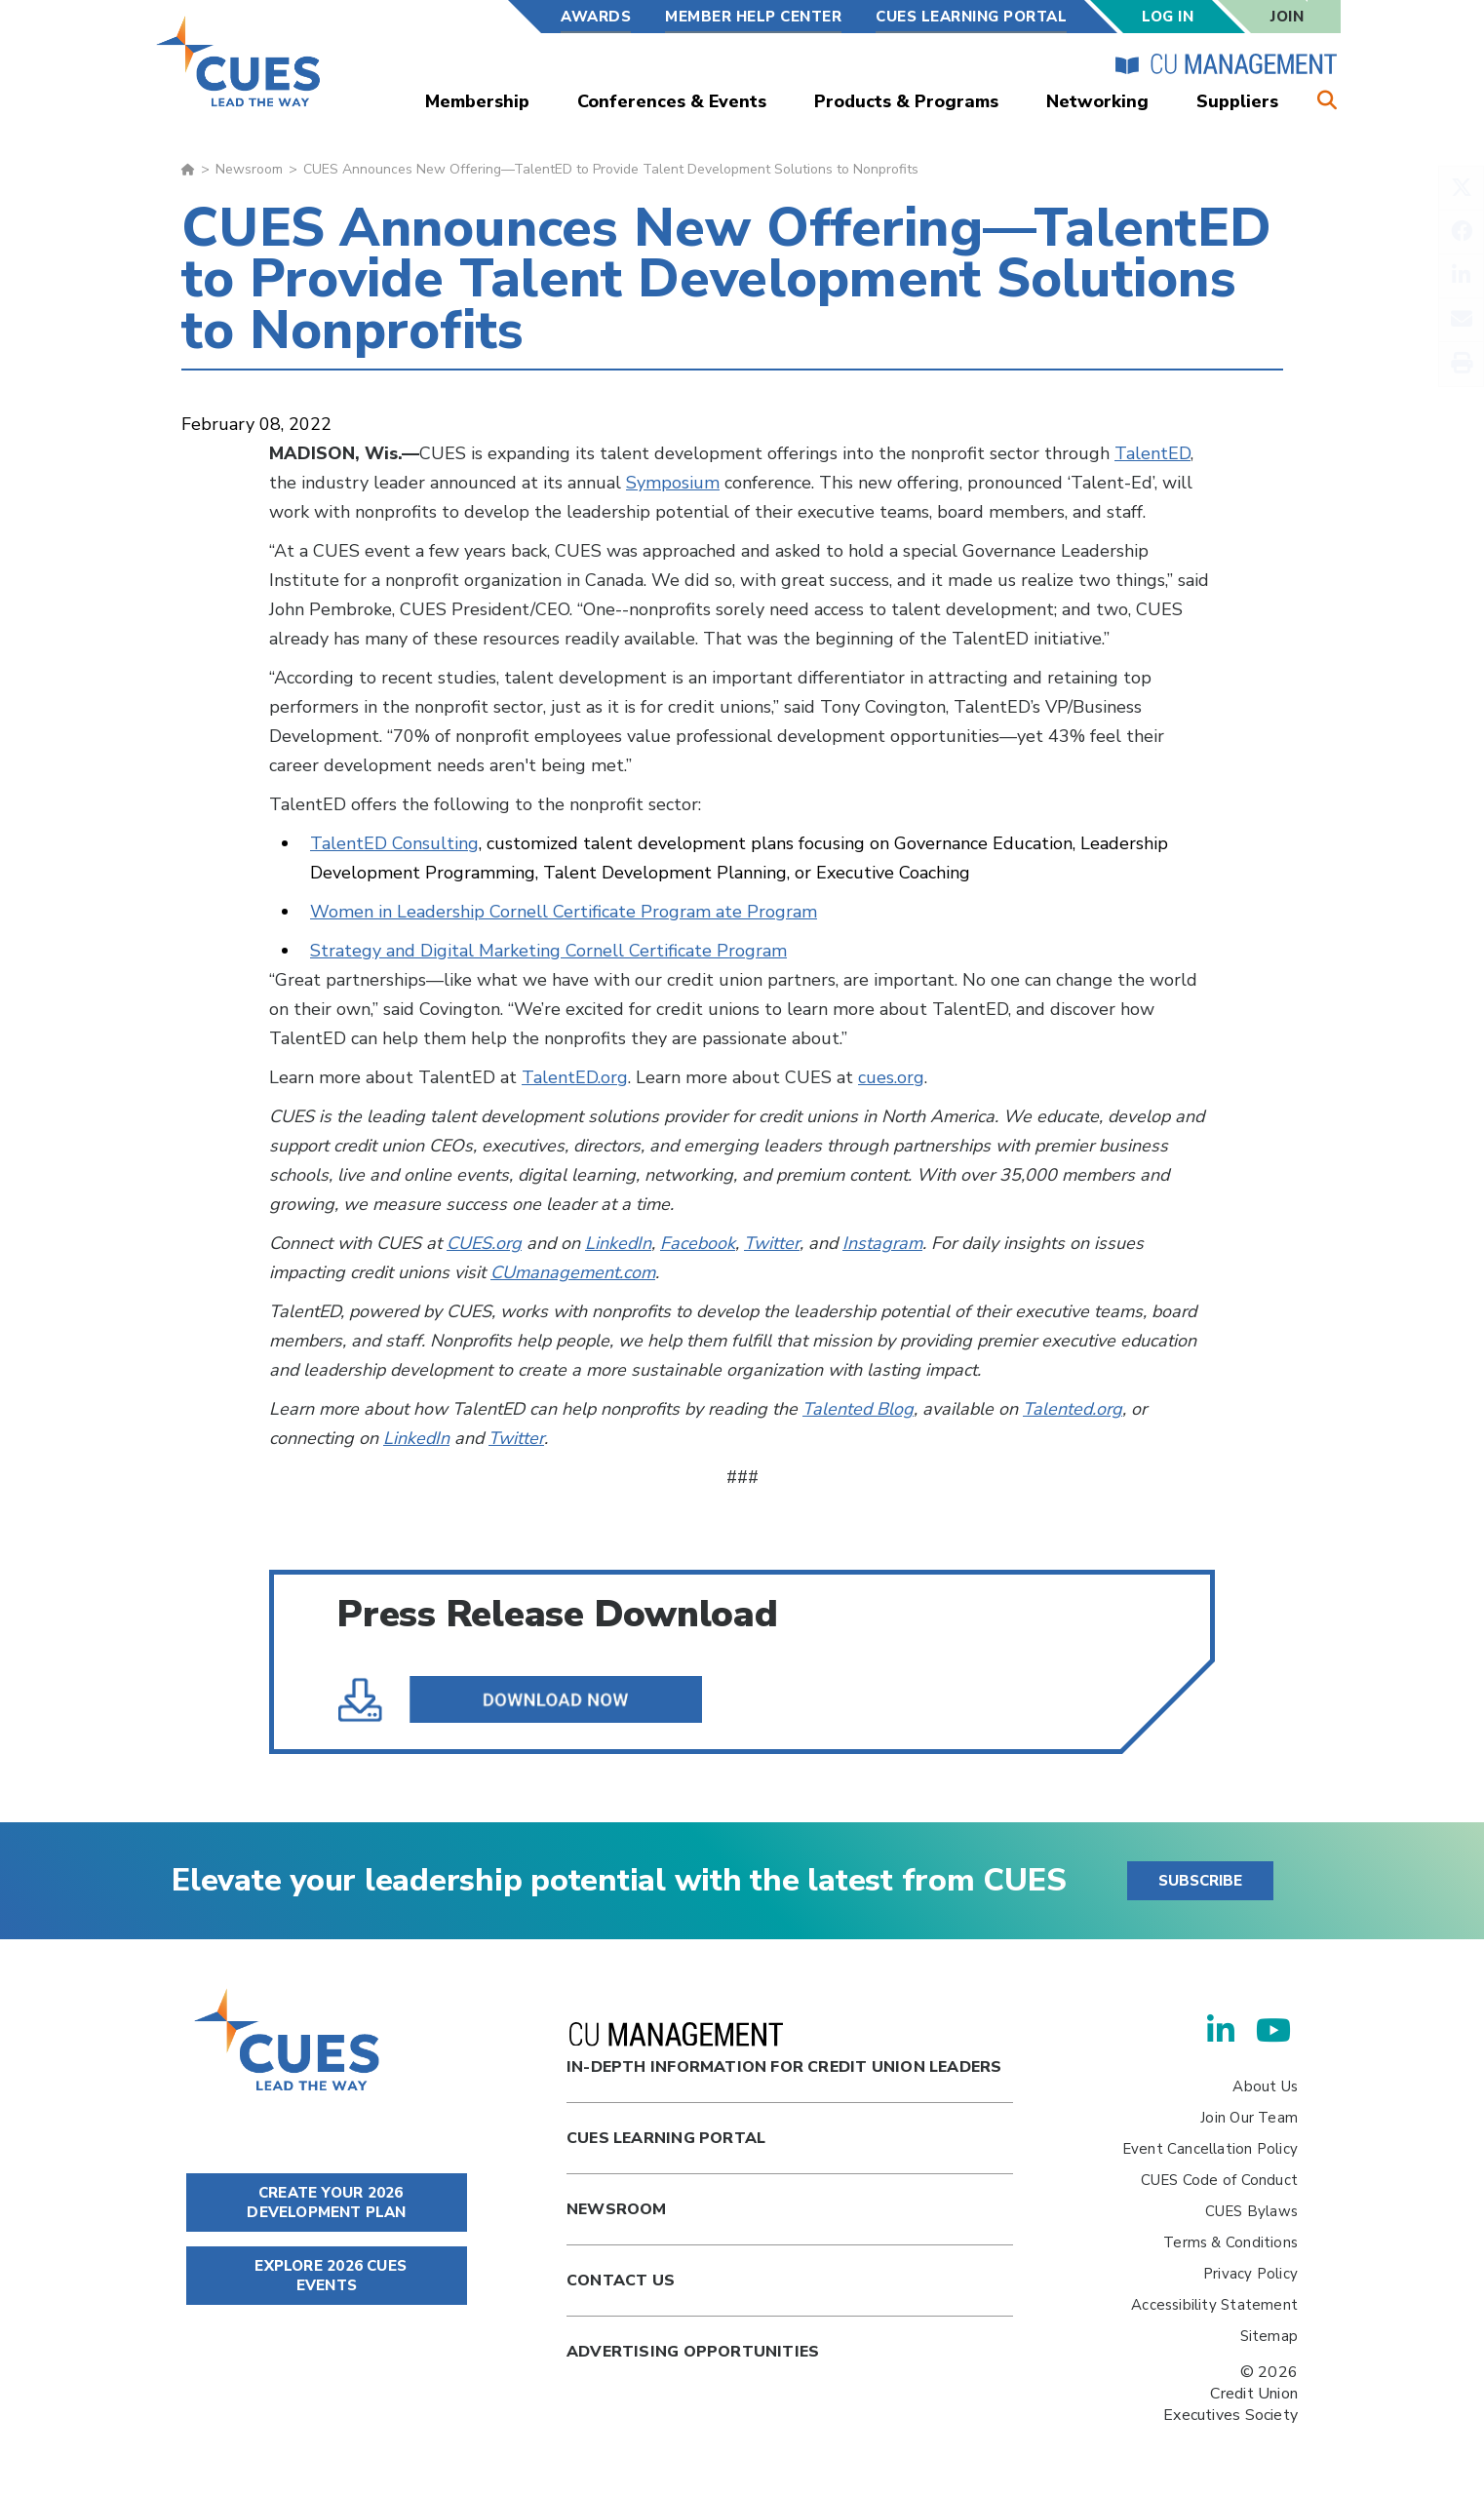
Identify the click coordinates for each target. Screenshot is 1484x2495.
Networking (1097, 101)
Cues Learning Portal (665, 2138)
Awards (596, 16)
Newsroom (249, 169)
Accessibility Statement (1214, 2305)
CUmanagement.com (572, 1272)
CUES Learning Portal (971, 16)
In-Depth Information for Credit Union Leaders (783, 2050)
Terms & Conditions (1230, 2242)
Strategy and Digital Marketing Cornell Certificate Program (548, 950)
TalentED (1152, 453)
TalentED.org (575, 1077)
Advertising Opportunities (692, 2351)
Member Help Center (753, 16)
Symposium (673, 482)
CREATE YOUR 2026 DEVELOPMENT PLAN (326, 2202)
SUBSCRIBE (1200, 1881)
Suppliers (1237, 101)
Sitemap (1269, 2336)
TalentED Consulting (394, 843)
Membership (477, 101)
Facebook (697, 1243)
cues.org (891, 1077)
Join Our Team (1249, 2117)
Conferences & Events (671, 101)
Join (1287, 16)
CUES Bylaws (1251, 2211)
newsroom (616, 2209)
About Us (1265, 2086)
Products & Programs (906, 101)
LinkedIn (618, 1243)
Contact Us (620, 2280)
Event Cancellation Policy (1210, 2149)
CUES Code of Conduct (1219, 2180)
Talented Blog (858, 1409)
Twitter (772, 1243)
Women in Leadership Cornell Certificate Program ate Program (563, 911)
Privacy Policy (1250, 2273)
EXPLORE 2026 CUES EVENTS (327, 2275)
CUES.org (484, 1243)
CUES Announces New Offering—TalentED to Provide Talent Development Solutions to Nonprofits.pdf (534, 1699)
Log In (1167, 16)
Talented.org (1072, 1409)
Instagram (882, 1243)
